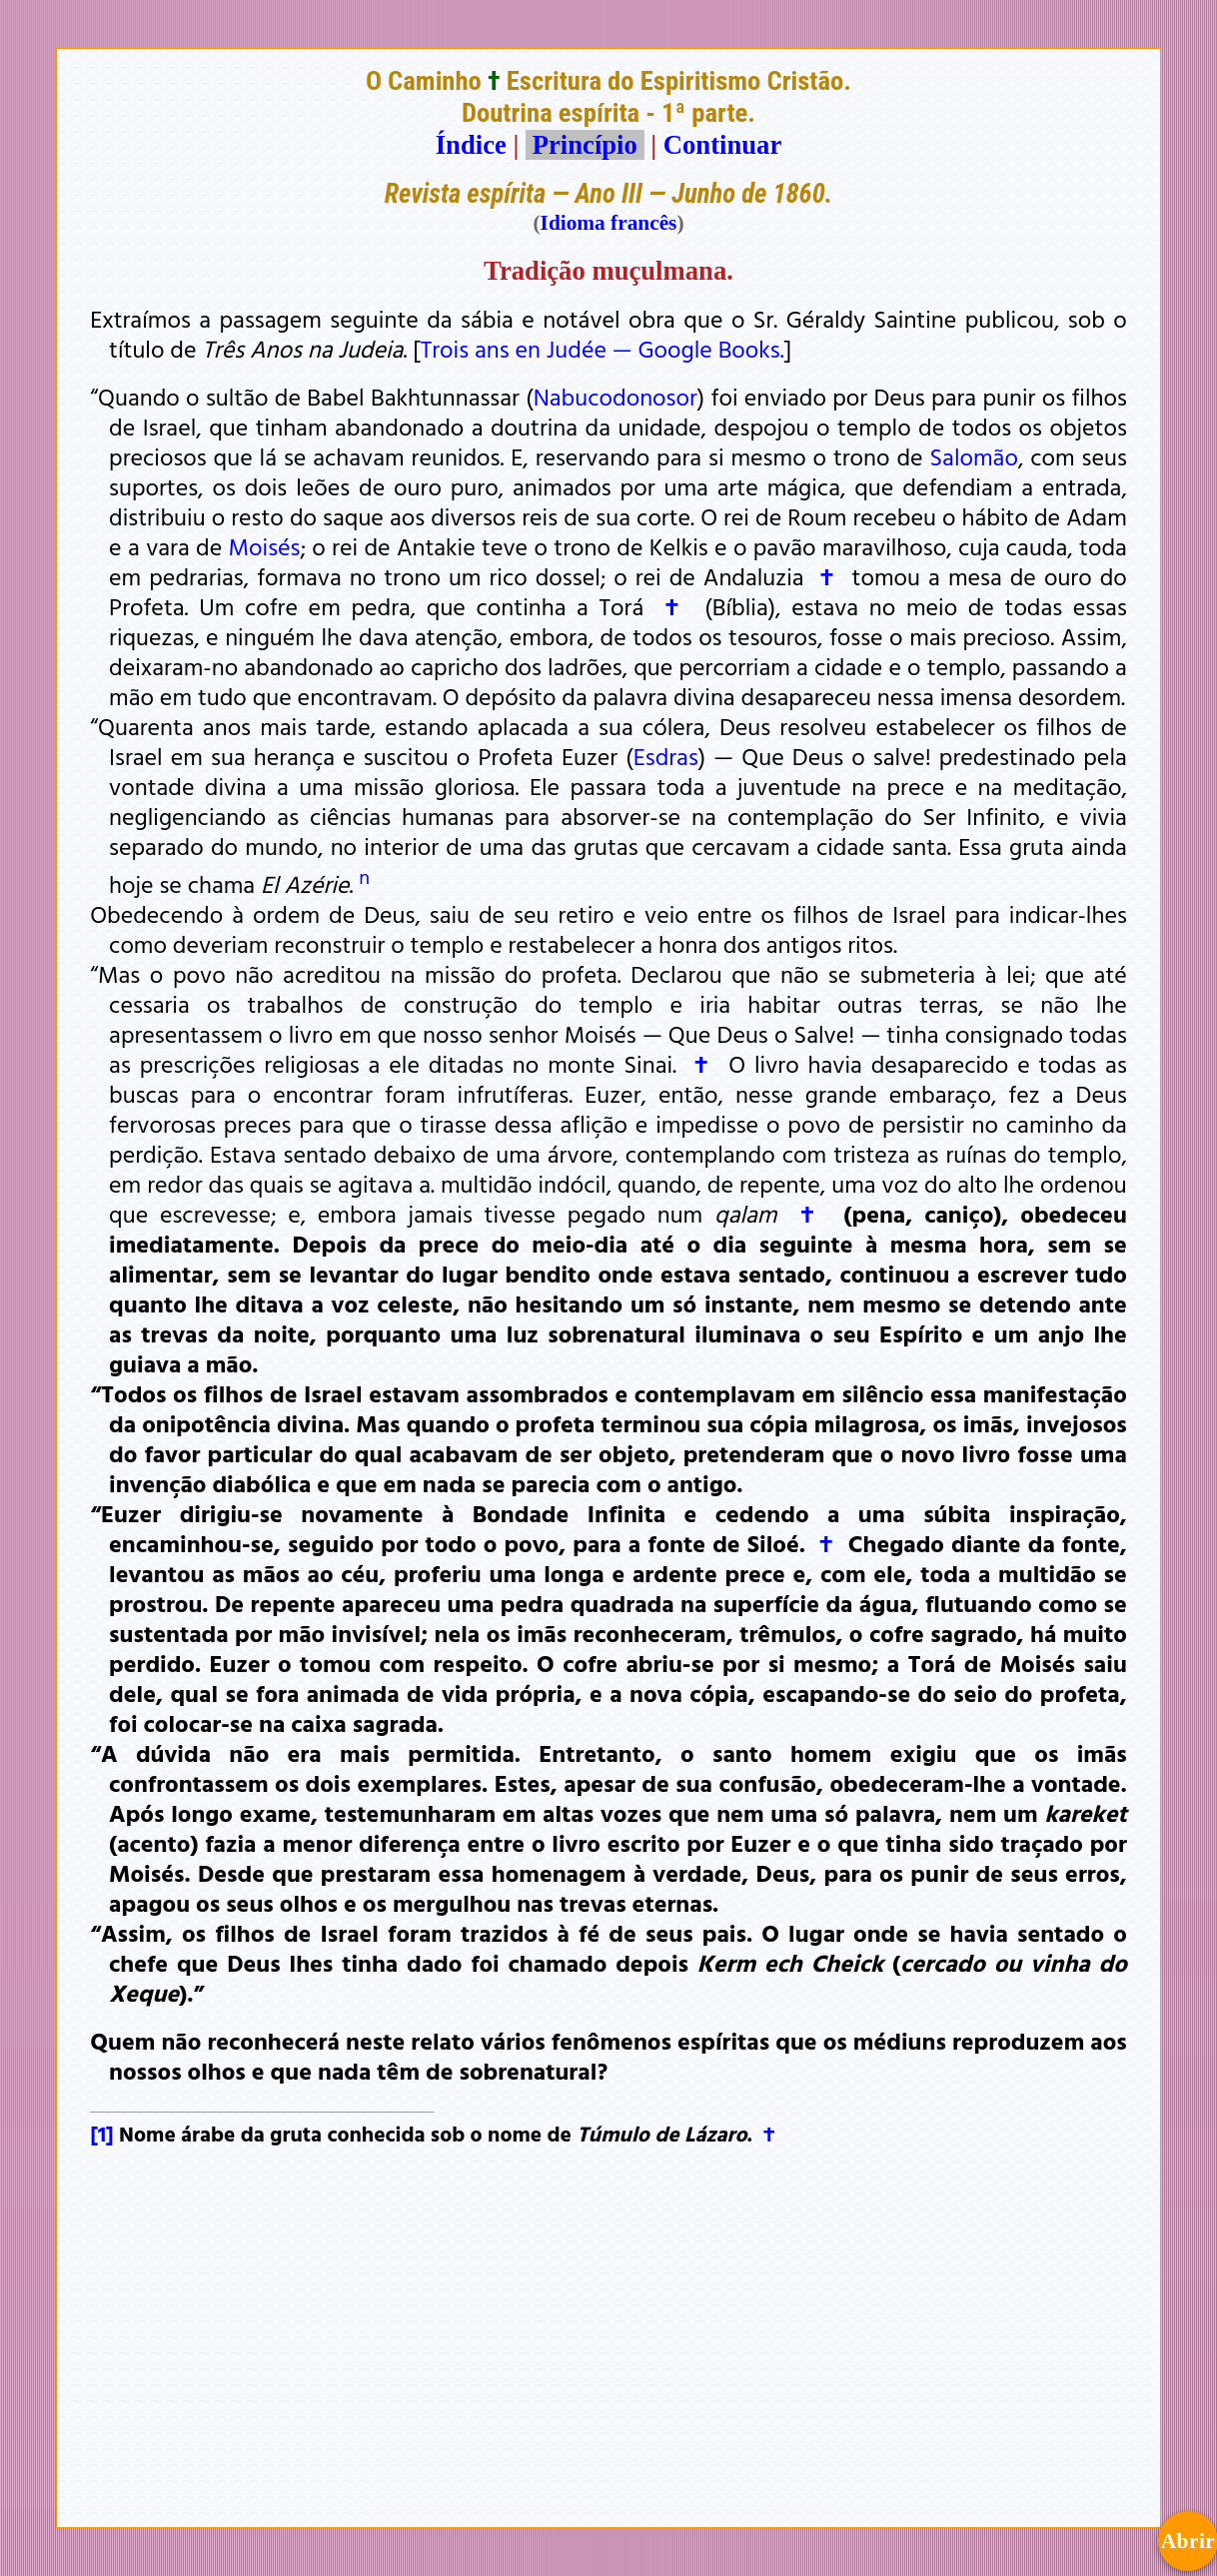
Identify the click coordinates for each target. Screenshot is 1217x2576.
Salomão (974, 456)
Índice (471, 145)
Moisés (265, 546)
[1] (102, 2133)
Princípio (584, 145)
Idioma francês (609, 223)
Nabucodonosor (615, 397)
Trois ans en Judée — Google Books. (602, 349)
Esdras (665, 756)
